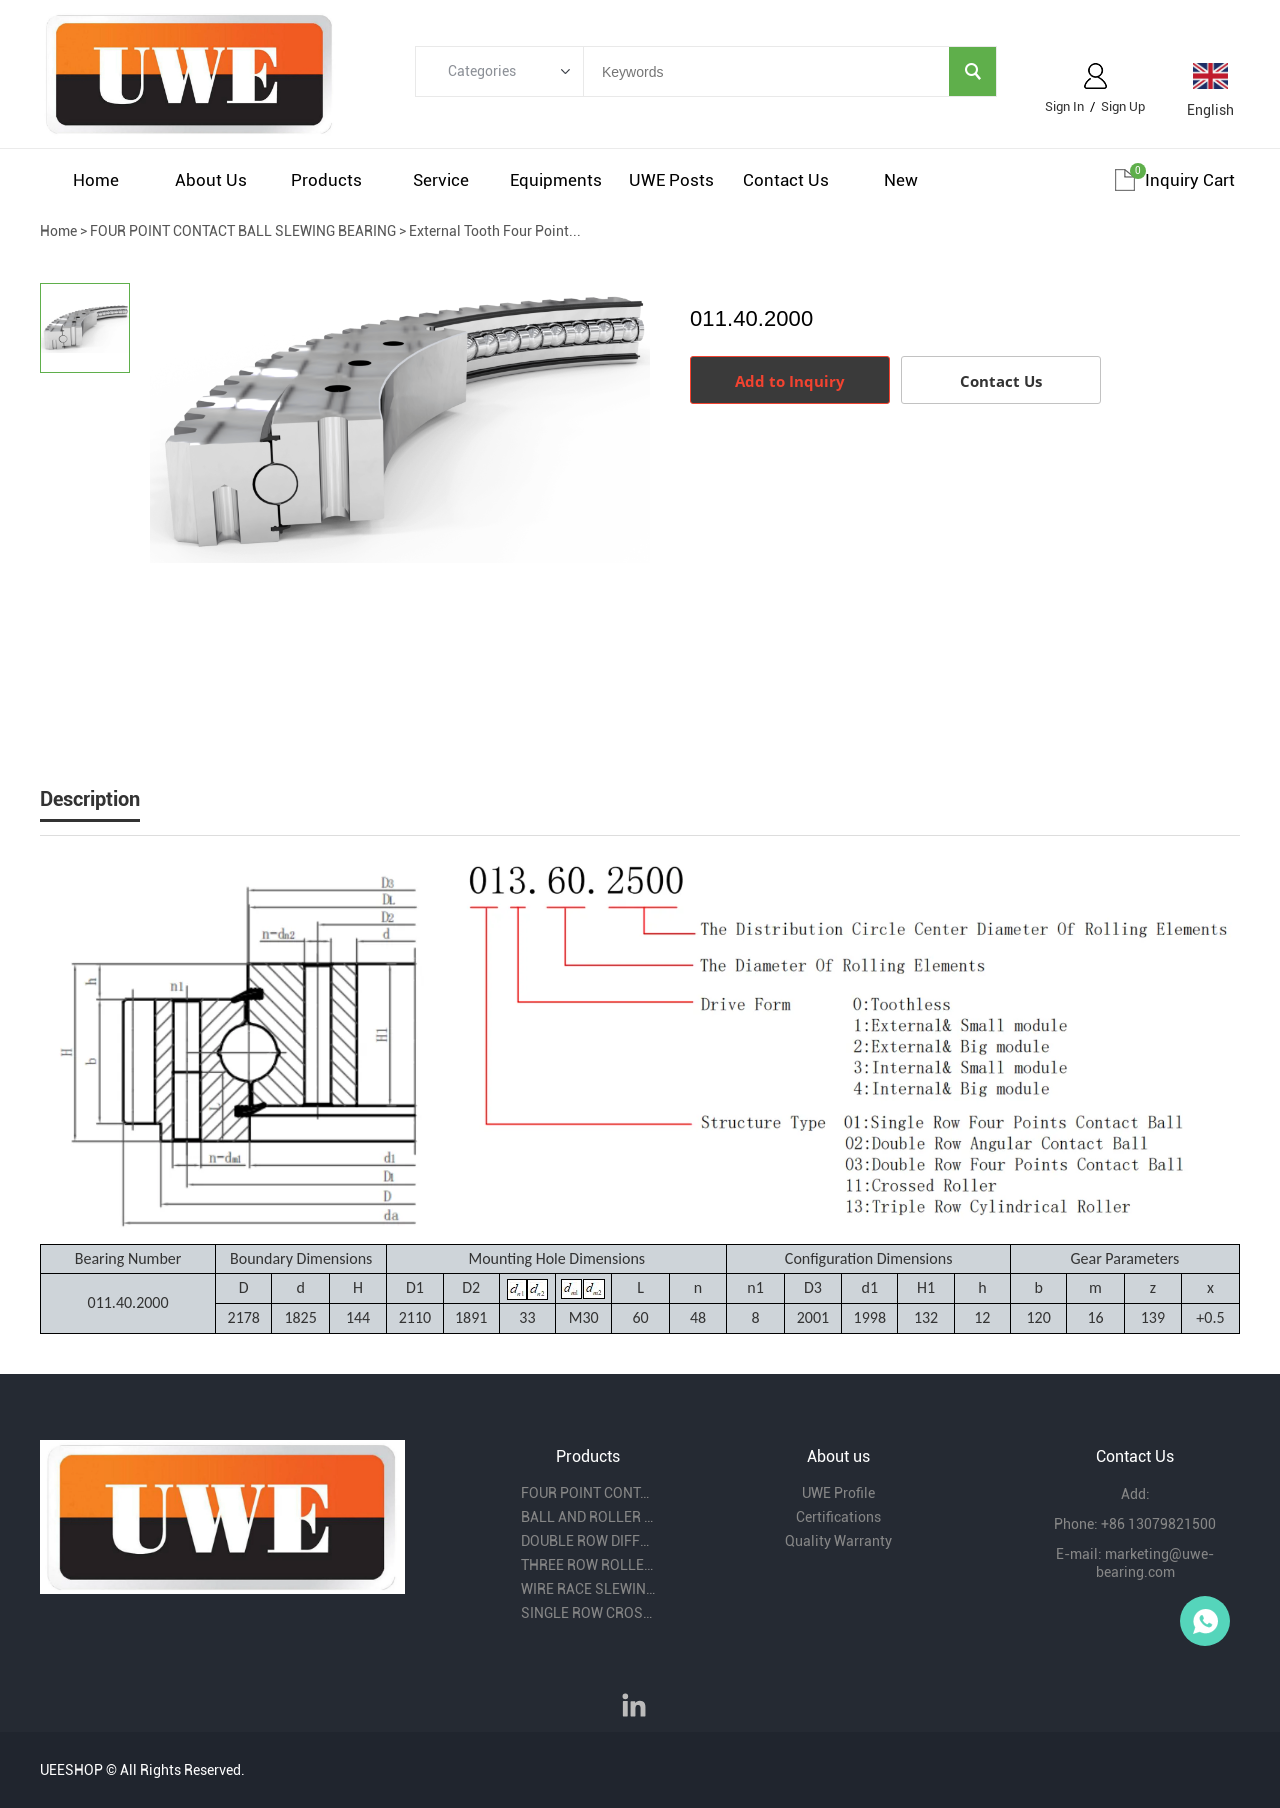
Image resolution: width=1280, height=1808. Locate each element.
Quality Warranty (838, 1541)
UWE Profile (838, 1493)
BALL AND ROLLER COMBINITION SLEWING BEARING (588, 1517)
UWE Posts (671, 180)
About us (211, 180)
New (901, 180)
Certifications (838, 1517)
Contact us (786, 180)
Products (326, 180)
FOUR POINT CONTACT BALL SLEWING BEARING (243, 231)
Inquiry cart (1190, 180)
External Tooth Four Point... (495, 231)
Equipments (556, 180)
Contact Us (1001, 381)
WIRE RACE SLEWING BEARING (588, 1589)
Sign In (1064, 106)
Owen (1205, 1621)
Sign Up (1123, 106)
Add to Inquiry (790, 381)
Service (441, 180)
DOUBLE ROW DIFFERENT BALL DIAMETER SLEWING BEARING (588, 1541)
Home (96, 180)
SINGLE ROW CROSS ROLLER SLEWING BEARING (588, 1613)
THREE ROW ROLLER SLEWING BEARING (588, 1565)
